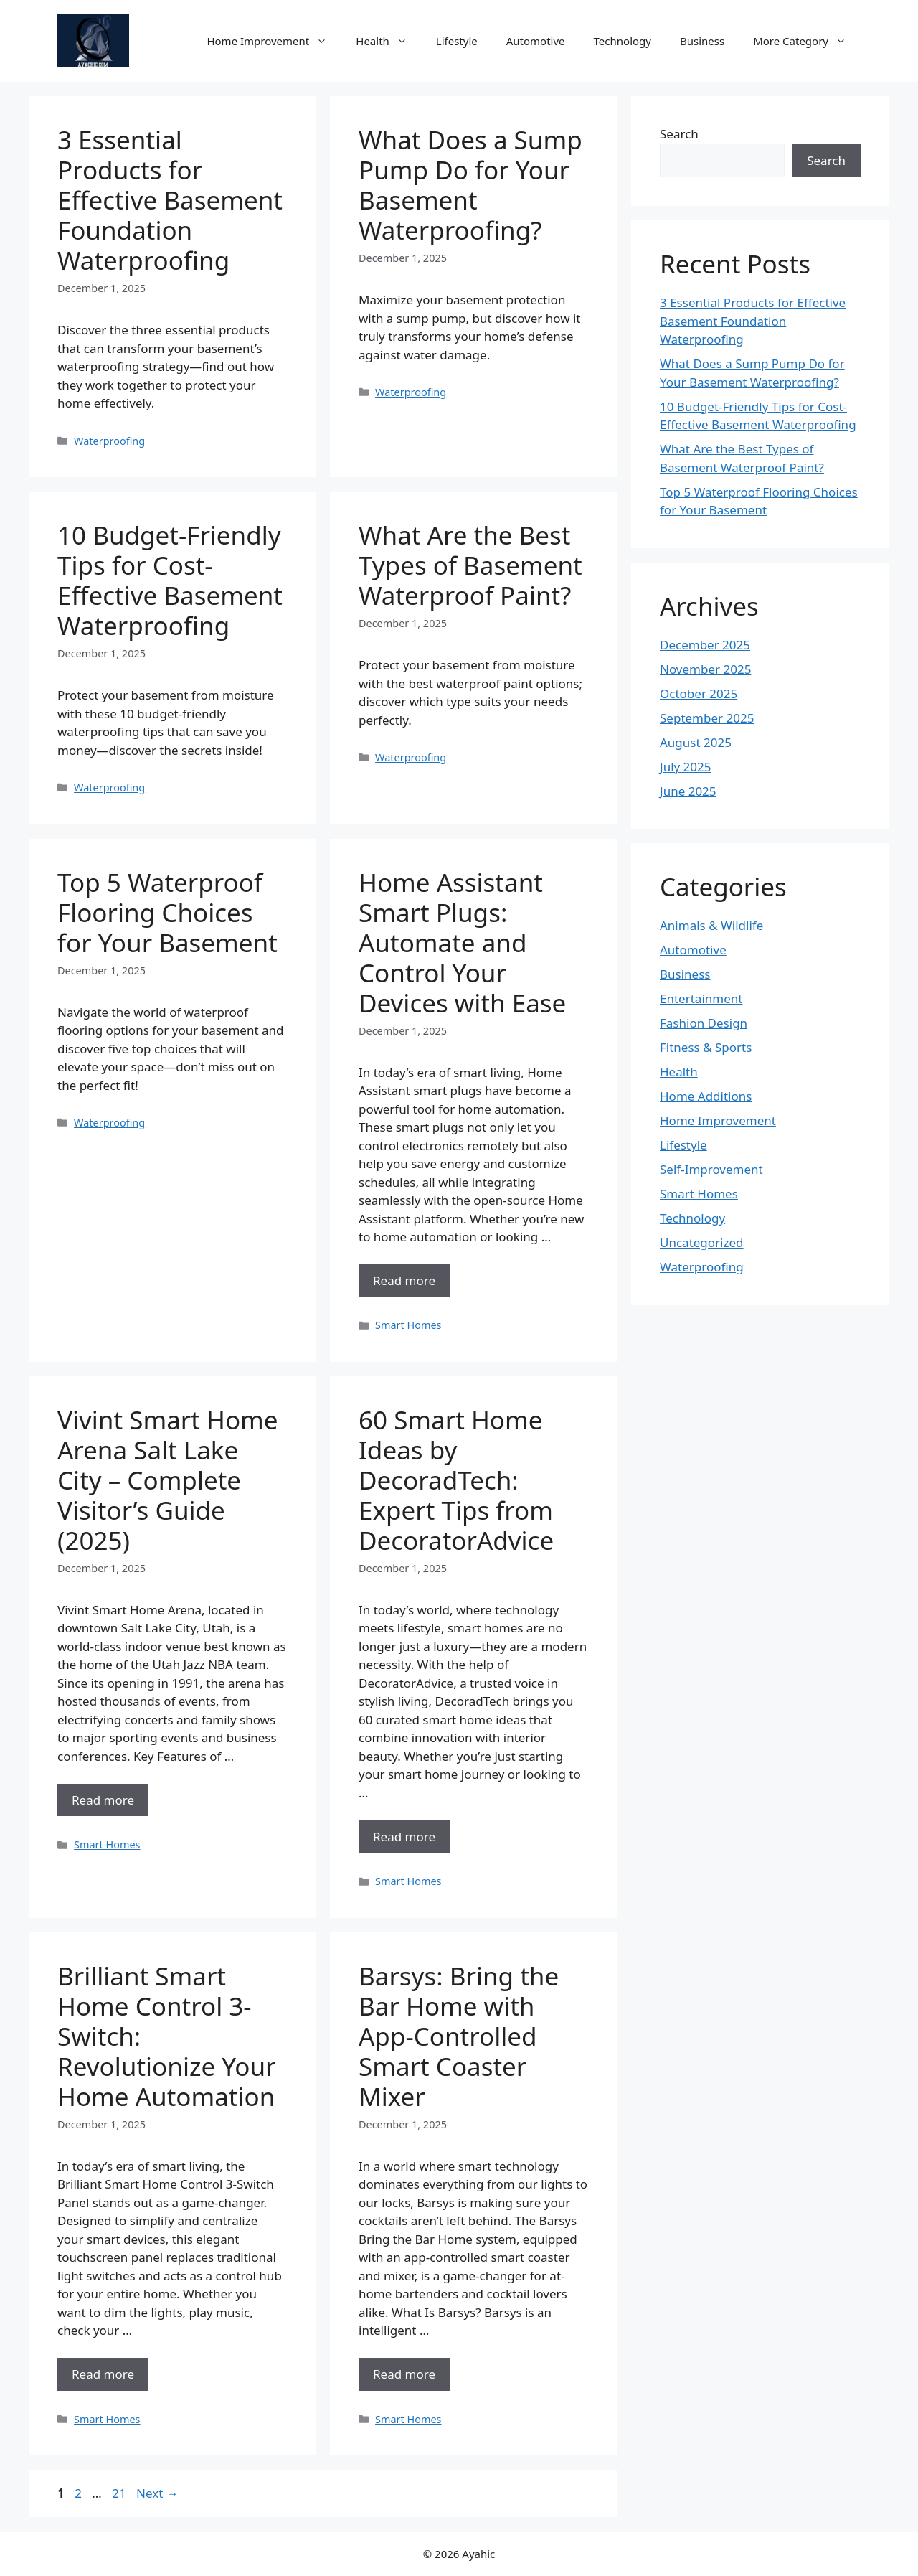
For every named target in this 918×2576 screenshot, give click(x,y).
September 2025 (707, 718)
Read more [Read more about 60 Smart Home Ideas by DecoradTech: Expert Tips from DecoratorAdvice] (404, 1836)
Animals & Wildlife (711, 925)
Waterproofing (109, 441)
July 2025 (685, 766)
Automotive (535, 41)
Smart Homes (408, 1325)
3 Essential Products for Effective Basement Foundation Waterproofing (170, 200)
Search (679, 134)
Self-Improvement (711, 1169)
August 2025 (696, 742)
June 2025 (688, 791)
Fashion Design (703, 1023)
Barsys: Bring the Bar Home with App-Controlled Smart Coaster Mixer (459, 2036)
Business (702, 41)
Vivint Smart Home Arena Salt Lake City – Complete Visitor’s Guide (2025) (167, 1480)
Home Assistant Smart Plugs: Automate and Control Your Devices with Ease (462, 942)
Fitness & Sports (706, 1047)
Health (389, 40)
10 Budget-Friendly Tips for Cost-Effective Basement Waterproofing (170, 580)
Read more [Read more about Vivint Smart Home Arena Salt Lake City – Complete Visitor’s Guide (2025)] (103, 1800)
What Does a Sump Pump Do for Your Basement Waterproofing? (470, 185)
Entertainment (701, 998)
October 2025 (698, 693)
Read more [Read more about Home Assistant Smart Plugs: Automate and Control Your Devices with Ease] (404, 1280)
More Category (807, 40)
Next (157, 2493)
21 (120, 2493)
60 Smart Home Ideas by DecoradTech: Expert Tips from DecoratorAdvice (456, 1480)
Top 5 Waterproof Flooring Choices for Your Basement (167, 912)
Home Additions (706, 1096)
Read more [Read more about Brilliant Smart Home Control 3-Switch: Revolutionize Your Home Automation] (103, 2374)
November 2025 (705, 669)
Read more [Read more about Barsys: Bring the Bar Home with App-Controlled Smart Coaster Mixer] (404, 2374)
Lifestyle (457, 41)
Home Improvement (274, 40)
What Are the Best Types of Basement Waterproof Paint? (470, 565)
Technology (622, 41)
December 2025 (705, 644)
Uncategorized (702, 1242)
